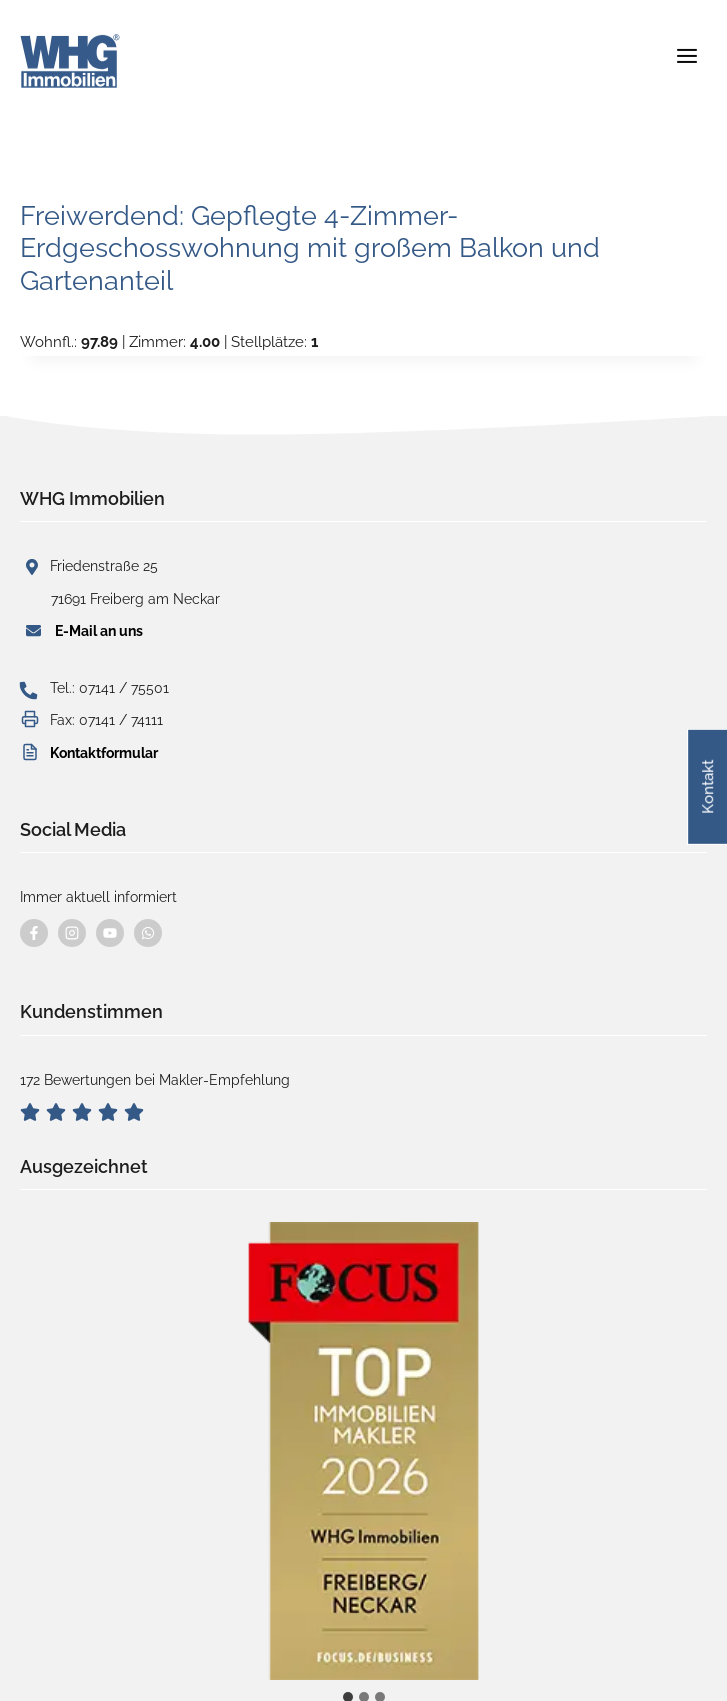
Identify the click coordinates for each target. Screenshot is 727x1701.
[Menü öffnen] (686, 49)
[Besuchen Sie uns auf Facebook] (34, 933)
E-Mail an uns (99, 631)
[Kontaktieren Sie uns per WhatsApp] (148, 933)
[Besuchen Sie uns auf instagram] (72, 933)
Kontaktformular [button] (104, 753)
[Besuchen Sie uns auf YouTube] (110, 933)
